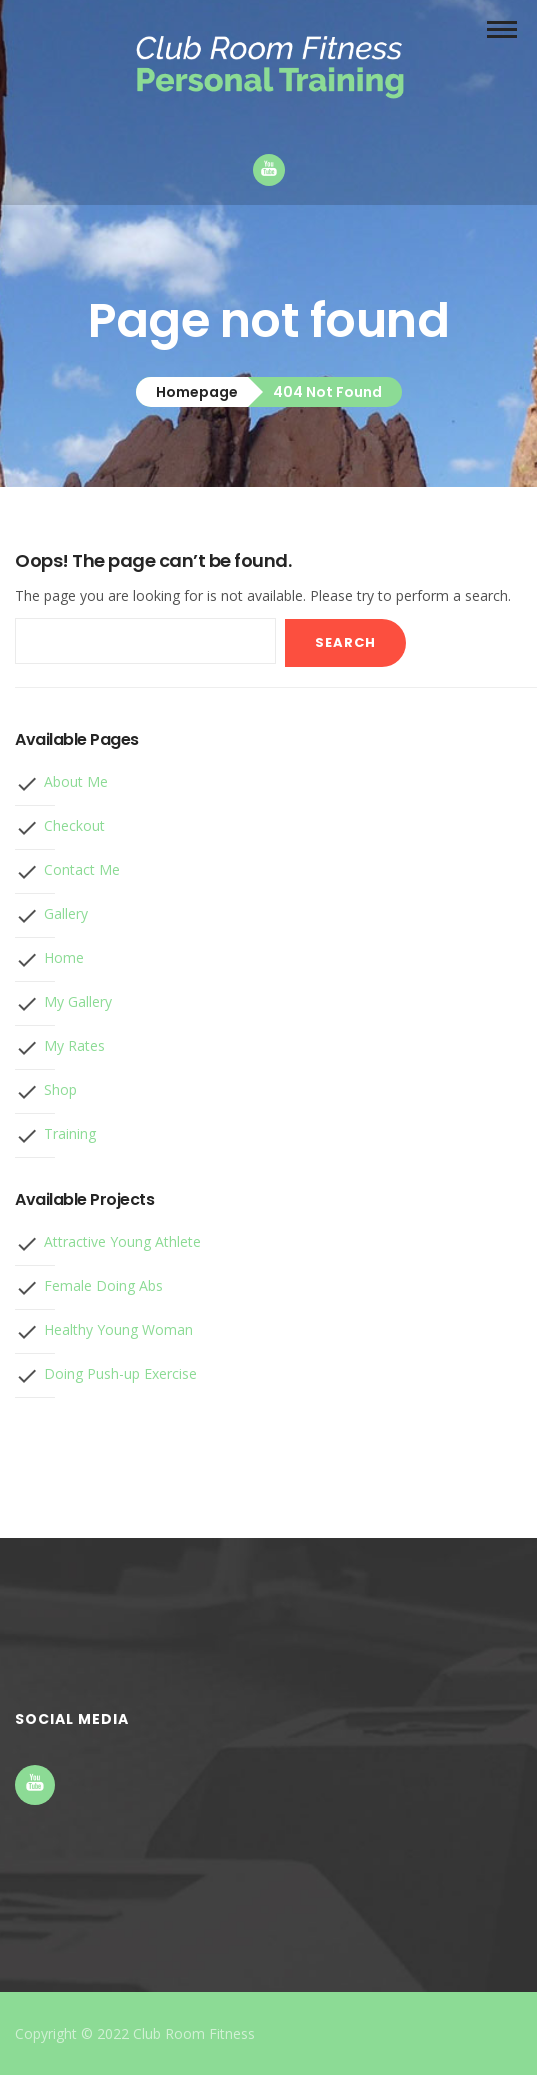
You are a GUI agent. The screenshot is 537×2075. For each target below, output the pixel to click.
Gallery (66, 913)
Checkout (74, 825)
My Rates (74, 1045)
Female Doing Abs (103, 1285)
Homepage (197, 392)
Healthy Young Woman (118, 1329)
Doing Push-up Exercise (120, 1373)
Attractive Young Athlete (122, 1241)
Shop (60, 1089)
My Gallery (78, 1001)
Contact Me (82, 869)
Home (64, 957)
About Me (76, 781)
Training (70, 1133)
